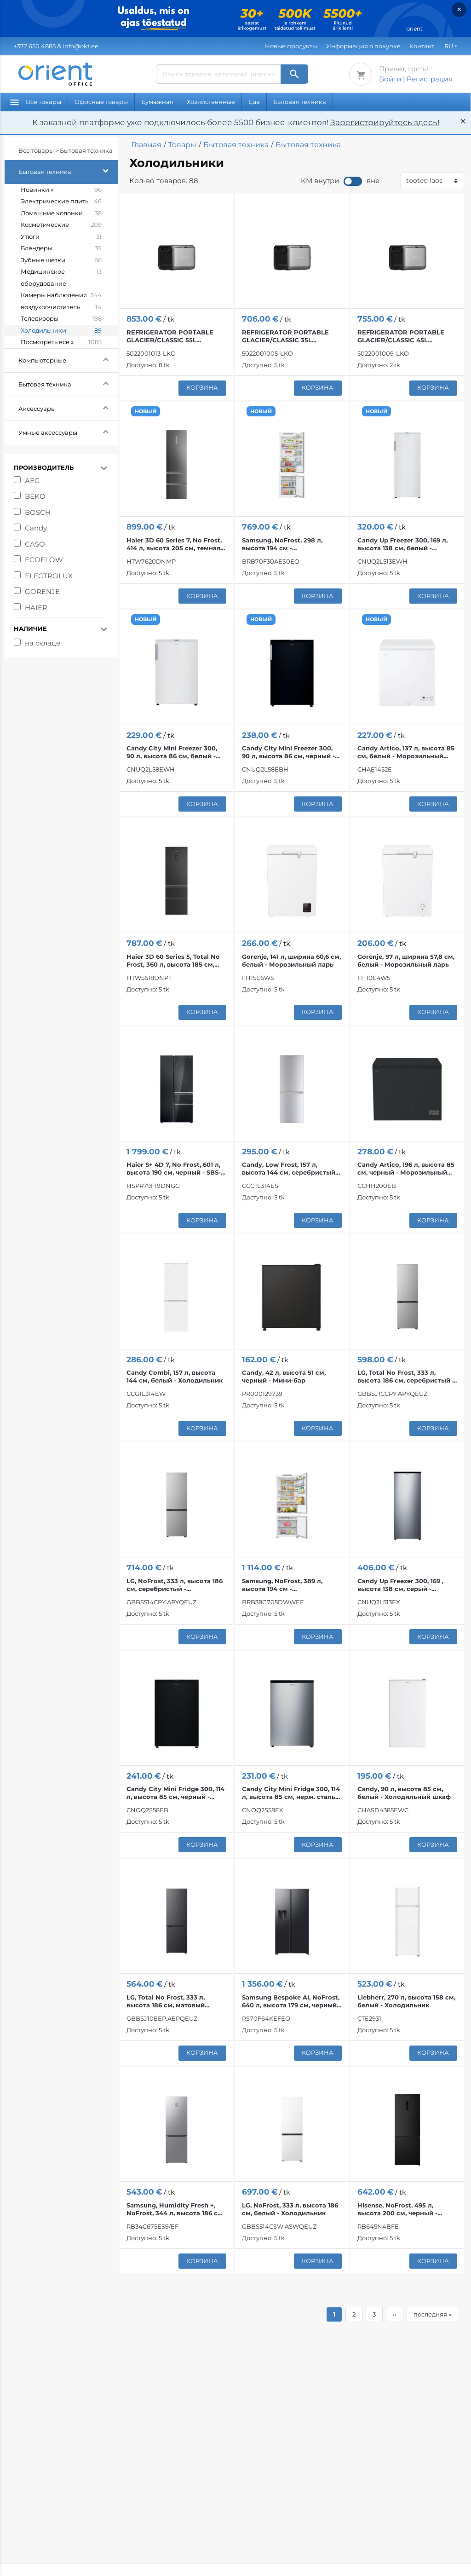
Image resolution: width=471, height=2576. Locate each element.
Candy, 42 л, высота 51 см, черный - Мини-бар (284, 1376)
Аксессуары (68, 407)
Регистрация (430, 79)
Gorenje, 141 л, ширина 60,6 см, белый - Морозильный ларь (291, 960)
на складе (42, 643)
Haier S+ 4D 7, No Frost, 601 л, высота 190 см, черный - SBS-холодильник (173, 1168)
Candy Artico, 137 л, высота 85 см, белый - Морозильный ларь (405, 752)
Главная (146, 144)
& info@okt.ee (56, 46)
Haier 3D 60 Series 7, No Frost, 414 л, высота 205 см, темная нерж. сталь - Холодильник (174, 544)
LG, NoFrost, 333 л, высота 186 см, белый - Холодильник (290, 2209)
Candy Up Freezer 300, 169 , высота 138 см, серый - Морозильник (400, 1585)
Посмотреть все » (61, 342)
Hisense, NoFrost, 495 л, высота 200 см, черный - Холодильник (397, 2209)
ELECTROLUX (49, 575)
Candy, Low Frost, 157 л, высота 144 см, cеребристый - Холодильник (290, 1168)
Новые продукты (291, 46)
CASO (35, 544)
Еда (254, 101)
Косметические (61, 225)
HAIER (36, 607)
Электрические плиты (61, 201)
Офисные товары (101, 101)
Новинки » (61, 190)
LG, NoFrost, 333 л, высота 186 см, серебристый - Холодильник (174, 1585)
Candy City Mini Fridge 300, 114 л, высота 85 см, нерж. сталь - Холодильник (291, 1793)
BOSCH (38, 512)
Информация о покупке (363, 46)
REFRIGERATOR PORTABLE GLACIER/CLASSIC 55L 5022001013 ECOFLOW (169, 336)
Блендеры (61, 248)
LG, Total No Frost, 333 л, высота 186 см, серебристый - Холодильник (405, 1376)
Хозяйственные (211, 101)
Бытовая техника (299, 101)
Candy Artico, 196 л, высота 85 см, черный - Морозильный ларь (405, 1168)
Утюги (61, 237)
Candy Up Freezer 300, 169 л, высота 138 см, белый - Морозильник (402, 544)
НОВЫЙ (145, 411)
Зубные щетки (61, 260)
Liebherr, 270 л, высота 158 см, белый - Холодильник (406, 2001)
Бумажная (157, 101)
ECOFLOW (44, 559)
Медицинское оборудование (61, 277)
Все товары (35, 101)
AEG (32, 480)
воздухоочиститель (61, 307)
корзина (202, 387)
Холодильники (61, 331)
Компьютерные (68, 359)
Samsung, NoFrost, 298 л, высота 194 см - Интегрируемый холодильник (291, 544)
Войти (390, 79)
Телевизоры (61, 319)
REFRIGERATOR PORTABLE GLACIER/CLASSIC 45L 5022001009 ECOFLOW (400, 336)
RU (448, 46)
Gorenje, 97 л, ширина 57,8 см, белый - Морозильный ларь (405, 960)
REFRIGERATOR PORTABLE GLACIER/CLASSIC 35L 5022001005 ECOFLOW (285, 336)
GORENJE (42, 591)
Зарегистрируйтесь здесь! (384, 122)
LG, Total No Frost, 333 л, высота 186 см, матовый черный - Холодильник (165, 2001)
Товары (182, 144)
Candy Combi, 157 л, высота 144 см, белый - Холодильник (174, 1376)
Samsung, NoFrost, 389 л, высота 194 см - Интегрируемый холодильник (291, 1585)
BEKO (35, 496)
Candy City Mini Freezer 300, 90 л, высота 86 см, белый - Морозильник (171, 752)
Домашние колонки (61, 213)
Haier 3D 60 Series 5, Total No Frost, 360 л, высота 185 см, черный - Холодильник (173, 960)
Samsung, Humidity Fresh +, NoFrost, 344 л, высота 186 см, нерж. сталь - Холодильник (175, 2209)
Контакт (421, 46)
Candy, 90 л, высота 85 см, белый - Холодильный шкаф (404, 1792)
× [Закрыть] (459, 9)
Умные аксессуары (68, 431)
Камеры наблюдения (61, 295)
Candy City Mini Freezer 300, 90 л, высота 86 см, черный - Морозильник (288, 752)
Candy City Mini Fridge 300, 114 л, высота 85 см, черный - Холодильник (175, 1793)
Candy (36, 528)
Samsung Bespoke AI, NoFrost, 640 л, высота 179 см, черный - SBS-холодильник (291, 2001)
